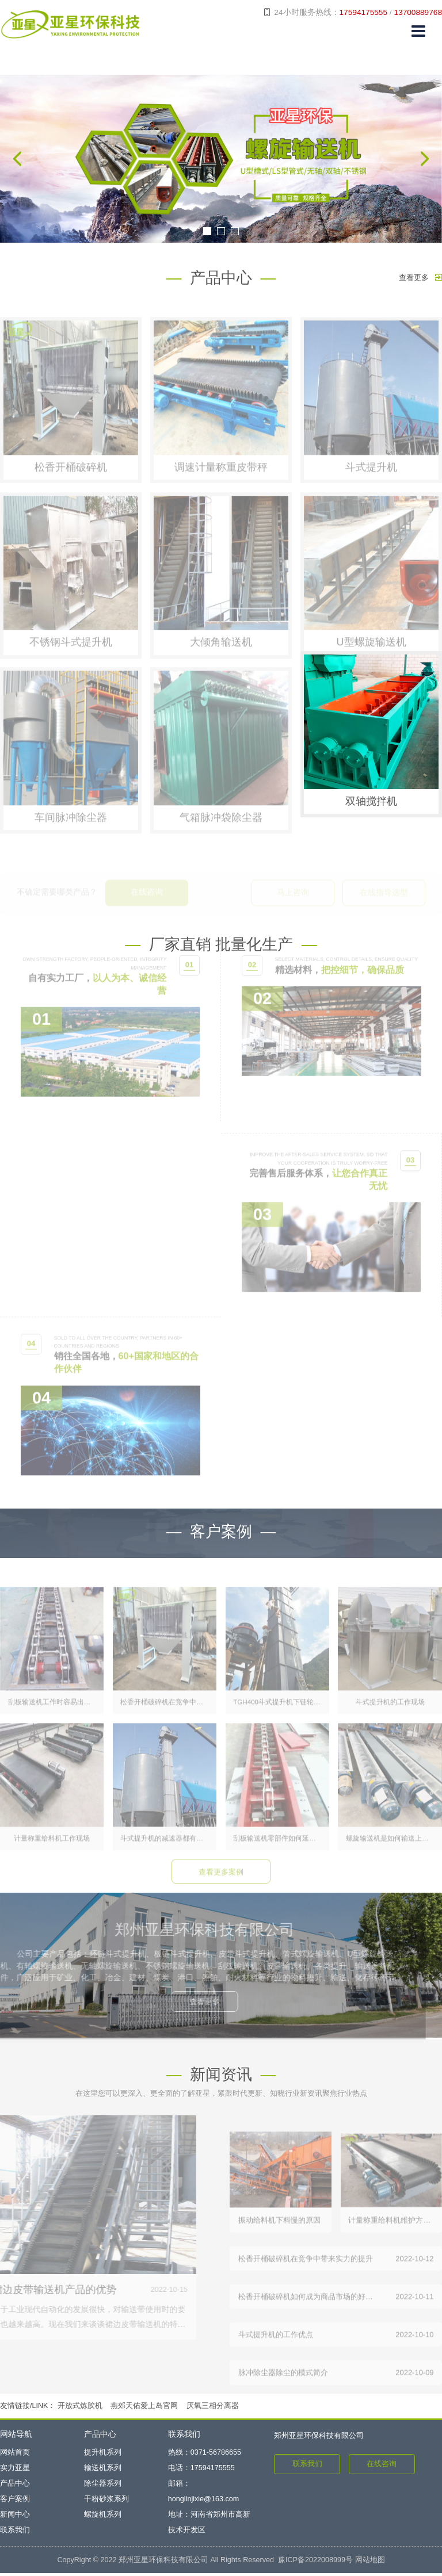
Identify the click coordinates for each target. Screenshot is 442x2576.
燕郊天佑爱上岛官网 (144, 2408)
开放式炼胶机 (80, 2408)
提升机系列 (102, 2455)
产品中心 (15, 2486)
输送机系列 (102, 2471)
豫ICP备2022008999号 (315, 2563)
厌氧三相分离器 (212, 2408)
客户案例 (15, 2502)
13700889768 (418, 12)
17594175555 (364, 12)
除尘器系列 (102, 2486)
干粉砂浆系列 (106, 2502)
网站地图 (370, 2563)
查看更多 (420, 278)
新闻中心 (15, 2517)
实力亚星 (15, 2471)
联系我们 (15, 2533)
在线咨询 (382, 2467)
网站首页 (15, 2455)
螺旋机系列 (102, 2517)
